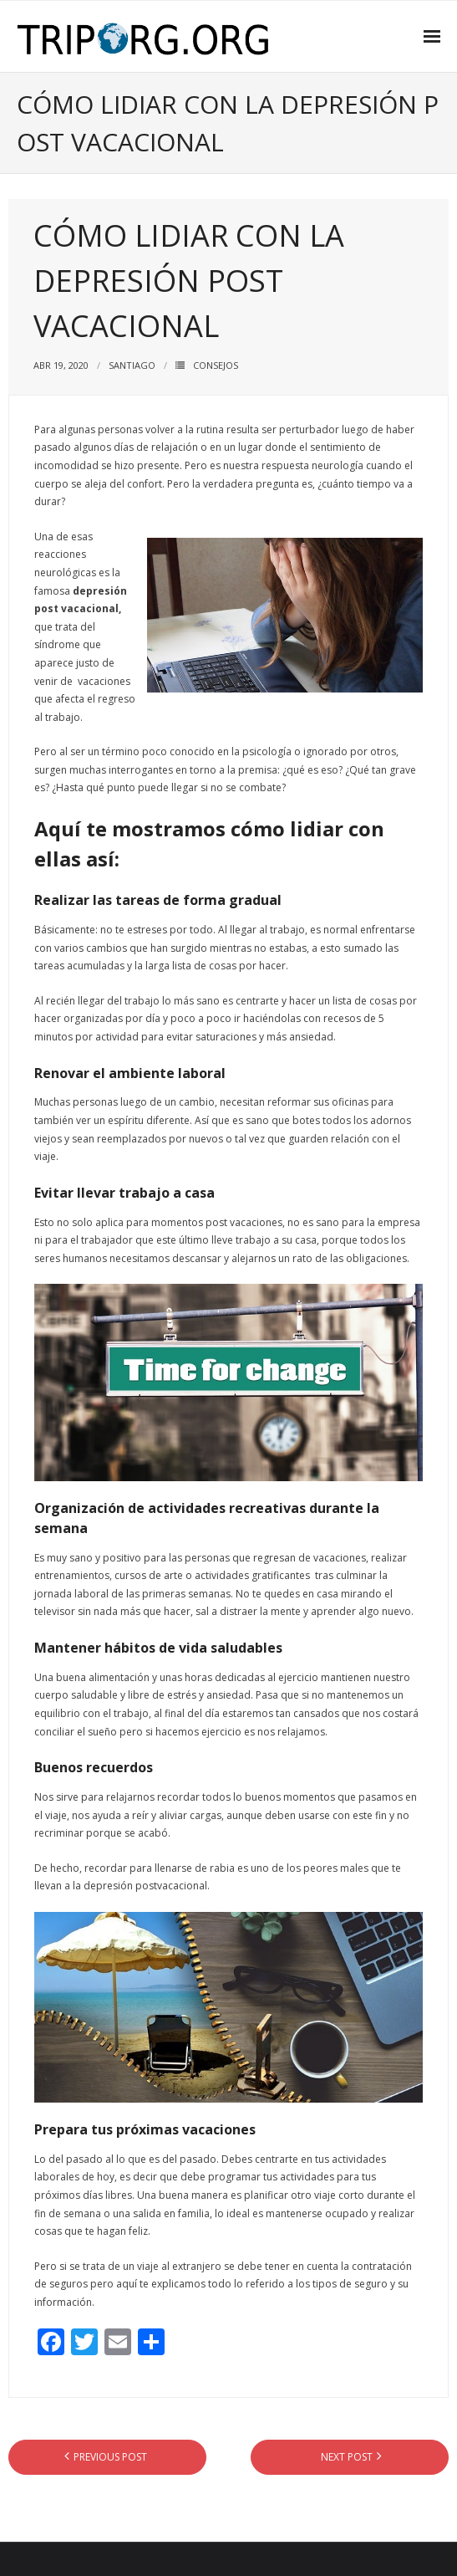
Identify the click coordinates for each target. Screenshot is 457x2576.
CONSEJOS (215, 365)
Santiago (132, 365)
